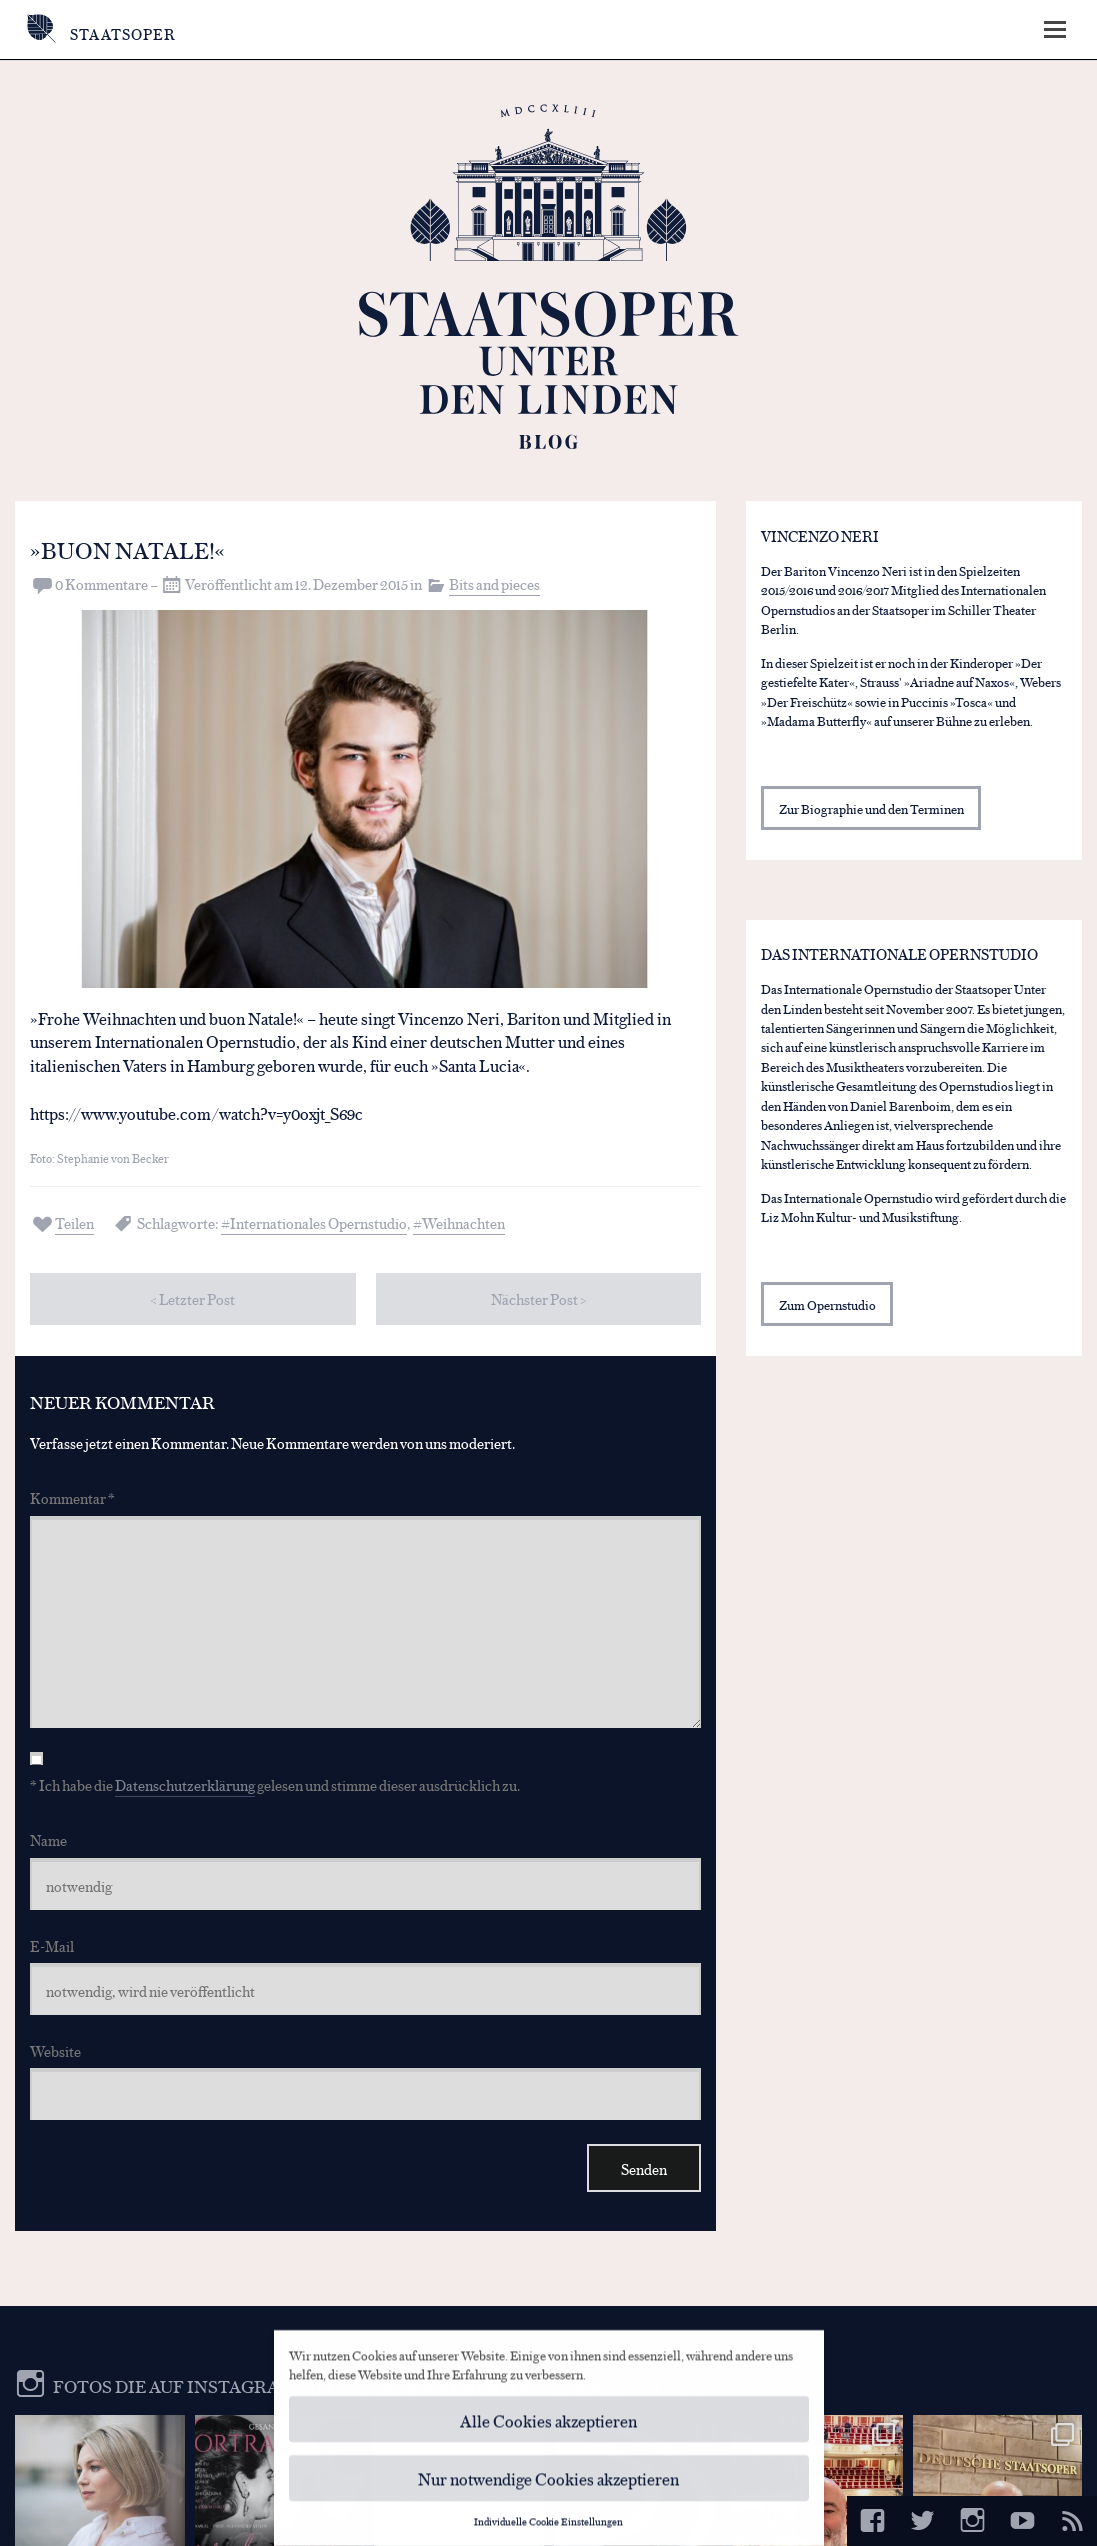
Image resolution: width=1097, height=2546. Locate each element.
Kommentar (72, 1497)
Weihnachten (463, 1222)
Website (55, 2050)
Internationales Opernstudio (318, 1222)
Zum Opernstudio (827, 1304)
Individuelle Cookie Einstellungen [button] (548, 2528)
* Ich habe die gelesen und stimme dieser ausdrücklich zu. (275, 1784)
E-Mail (52, 1945)
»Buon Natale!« (127, 549)
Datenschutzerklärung (185, 1784)
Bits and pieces (494, 583)
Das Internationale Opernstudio (899, 953)
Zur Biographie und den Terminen (871, 808)
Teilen (74, 1222)
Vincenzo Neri (820, 535)
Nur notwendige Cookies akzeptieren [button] (548, 2485)
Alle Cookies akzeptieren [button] (548, 2426)
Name (48, 1839)
